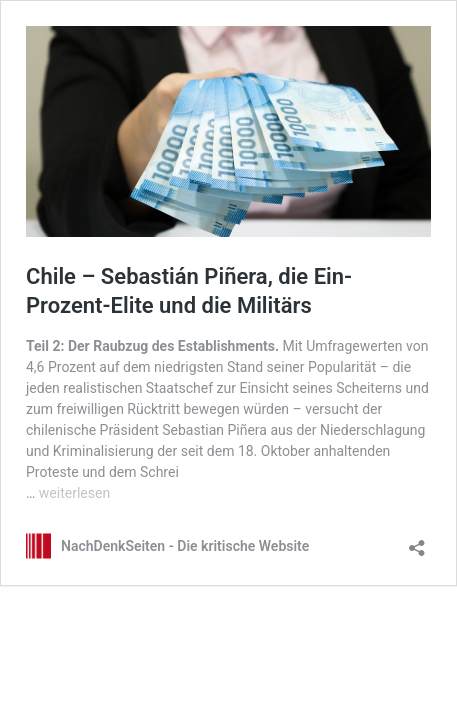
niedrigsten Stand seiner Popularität (265, 367)
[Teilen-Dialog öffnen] (417, 541)
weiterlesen (74, 493)
